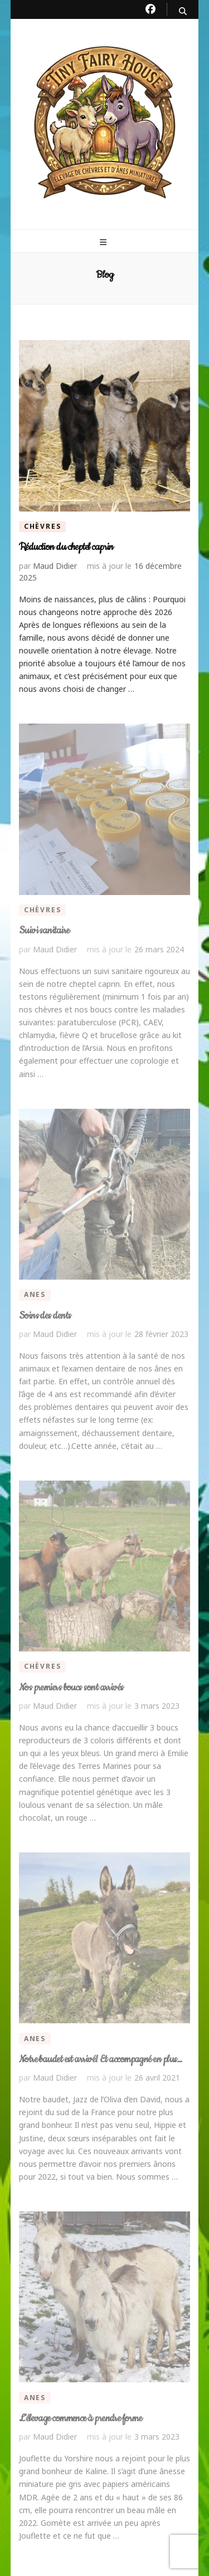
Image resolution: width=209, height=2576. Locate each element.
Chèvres (42, 526)
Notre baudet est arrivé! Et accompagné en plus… (100, 2059)
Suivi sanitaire (44, 930)
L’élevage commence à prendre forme (80, 2418)
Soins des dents (45, 1316)
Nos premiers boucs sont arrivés (71, 1687)
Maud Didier (55, 566)
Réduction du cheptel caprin (66, 547)
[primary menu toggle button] (104, 242)
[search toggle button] (183, 11)
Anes (35, 1294)
